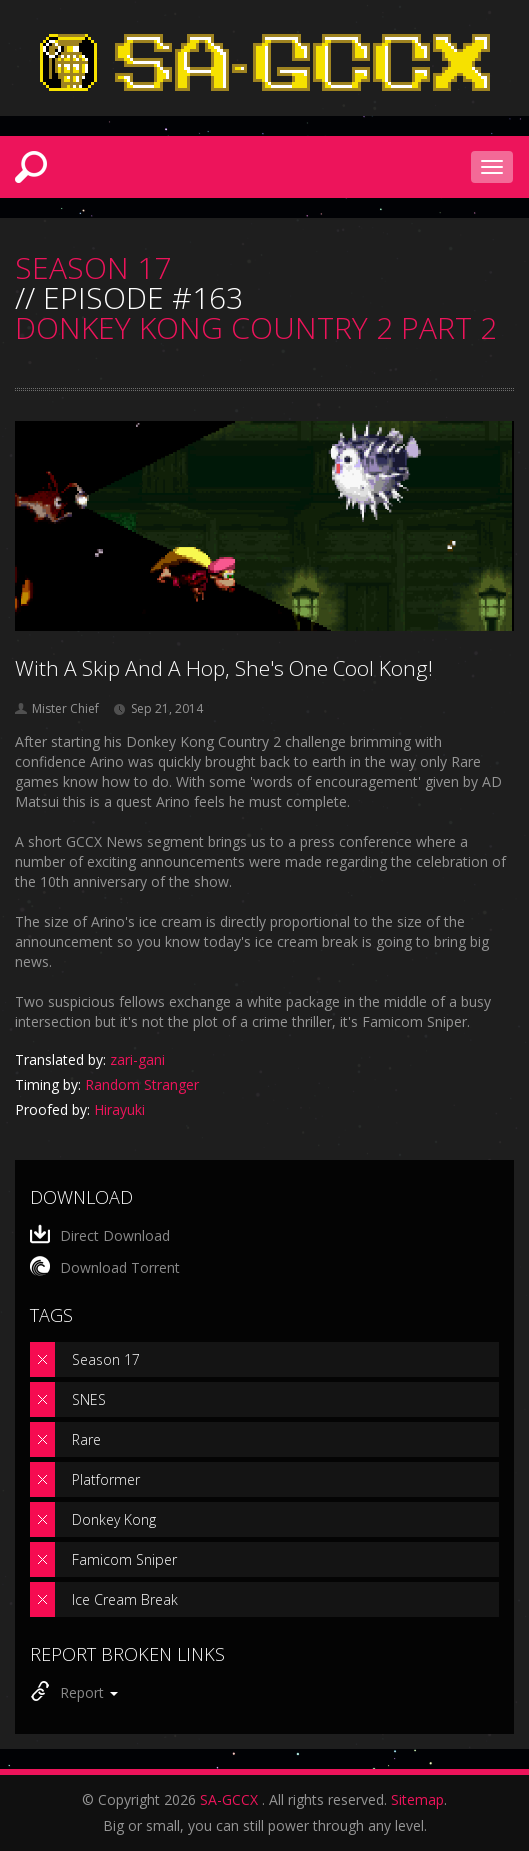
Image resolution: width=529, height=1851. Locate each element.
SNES (89, 1399)
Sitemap (417, 1799)
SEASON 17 (93, 268)
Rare (86, 1439)
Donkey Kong (114, 1519)
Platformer (106, 1479)
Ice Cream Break (125, 1599)
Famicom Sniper (124, 1559)
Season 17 (106, 1359)
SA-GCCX (229, 1799)
